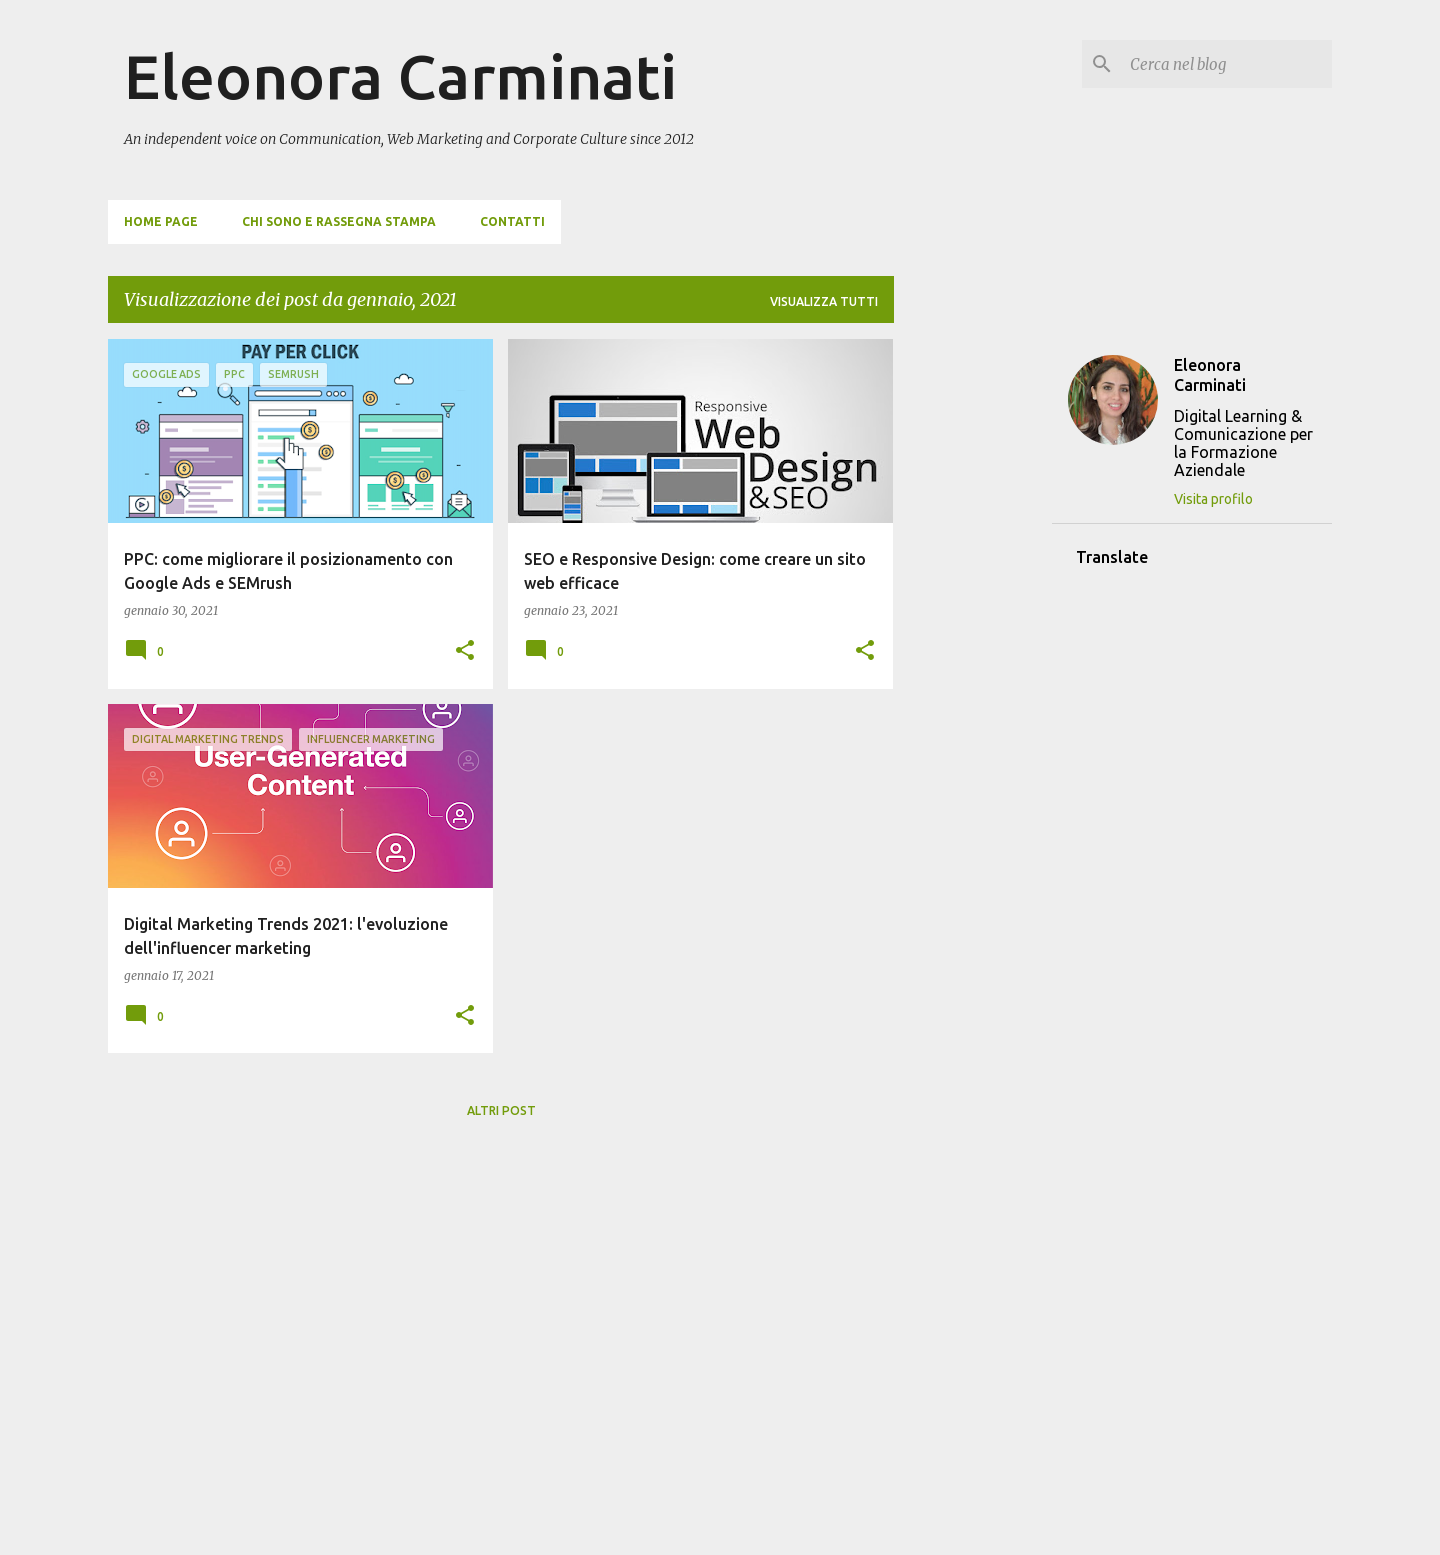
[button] (465, 651)
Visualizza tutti (824, 301)
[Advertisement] (973, 639)
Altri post (501, 1110)
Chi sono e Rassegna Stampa (339, 221)
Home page (161, 221)
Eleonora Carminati (400, 76)
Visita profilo (1213, 499)
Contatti (512, 221)
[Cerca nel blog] (1227, 64)
